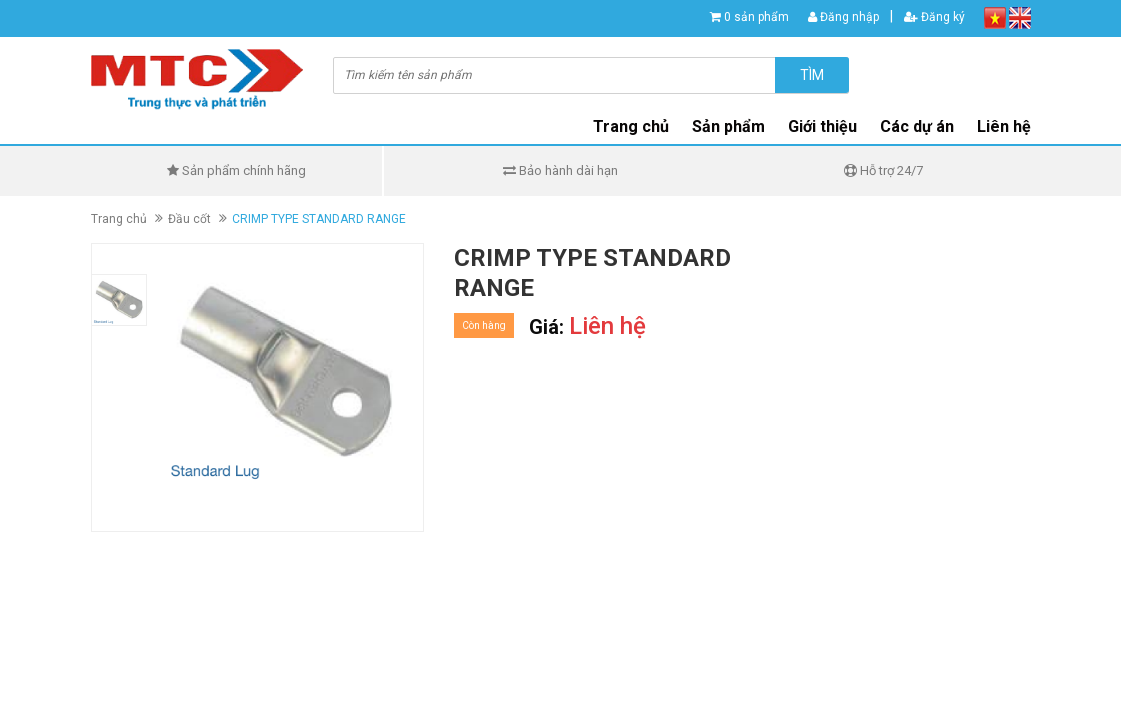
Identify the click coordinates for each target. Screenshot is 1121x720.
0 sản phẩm (756, 17)
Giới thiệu (822, 126)
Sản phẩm (728, 126)
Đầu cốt (189, 219)
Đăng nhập (843, 17)
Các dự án (917, 126)
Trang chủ (631, 126)
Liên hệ (1004, 126)
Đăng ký (934, 17)
